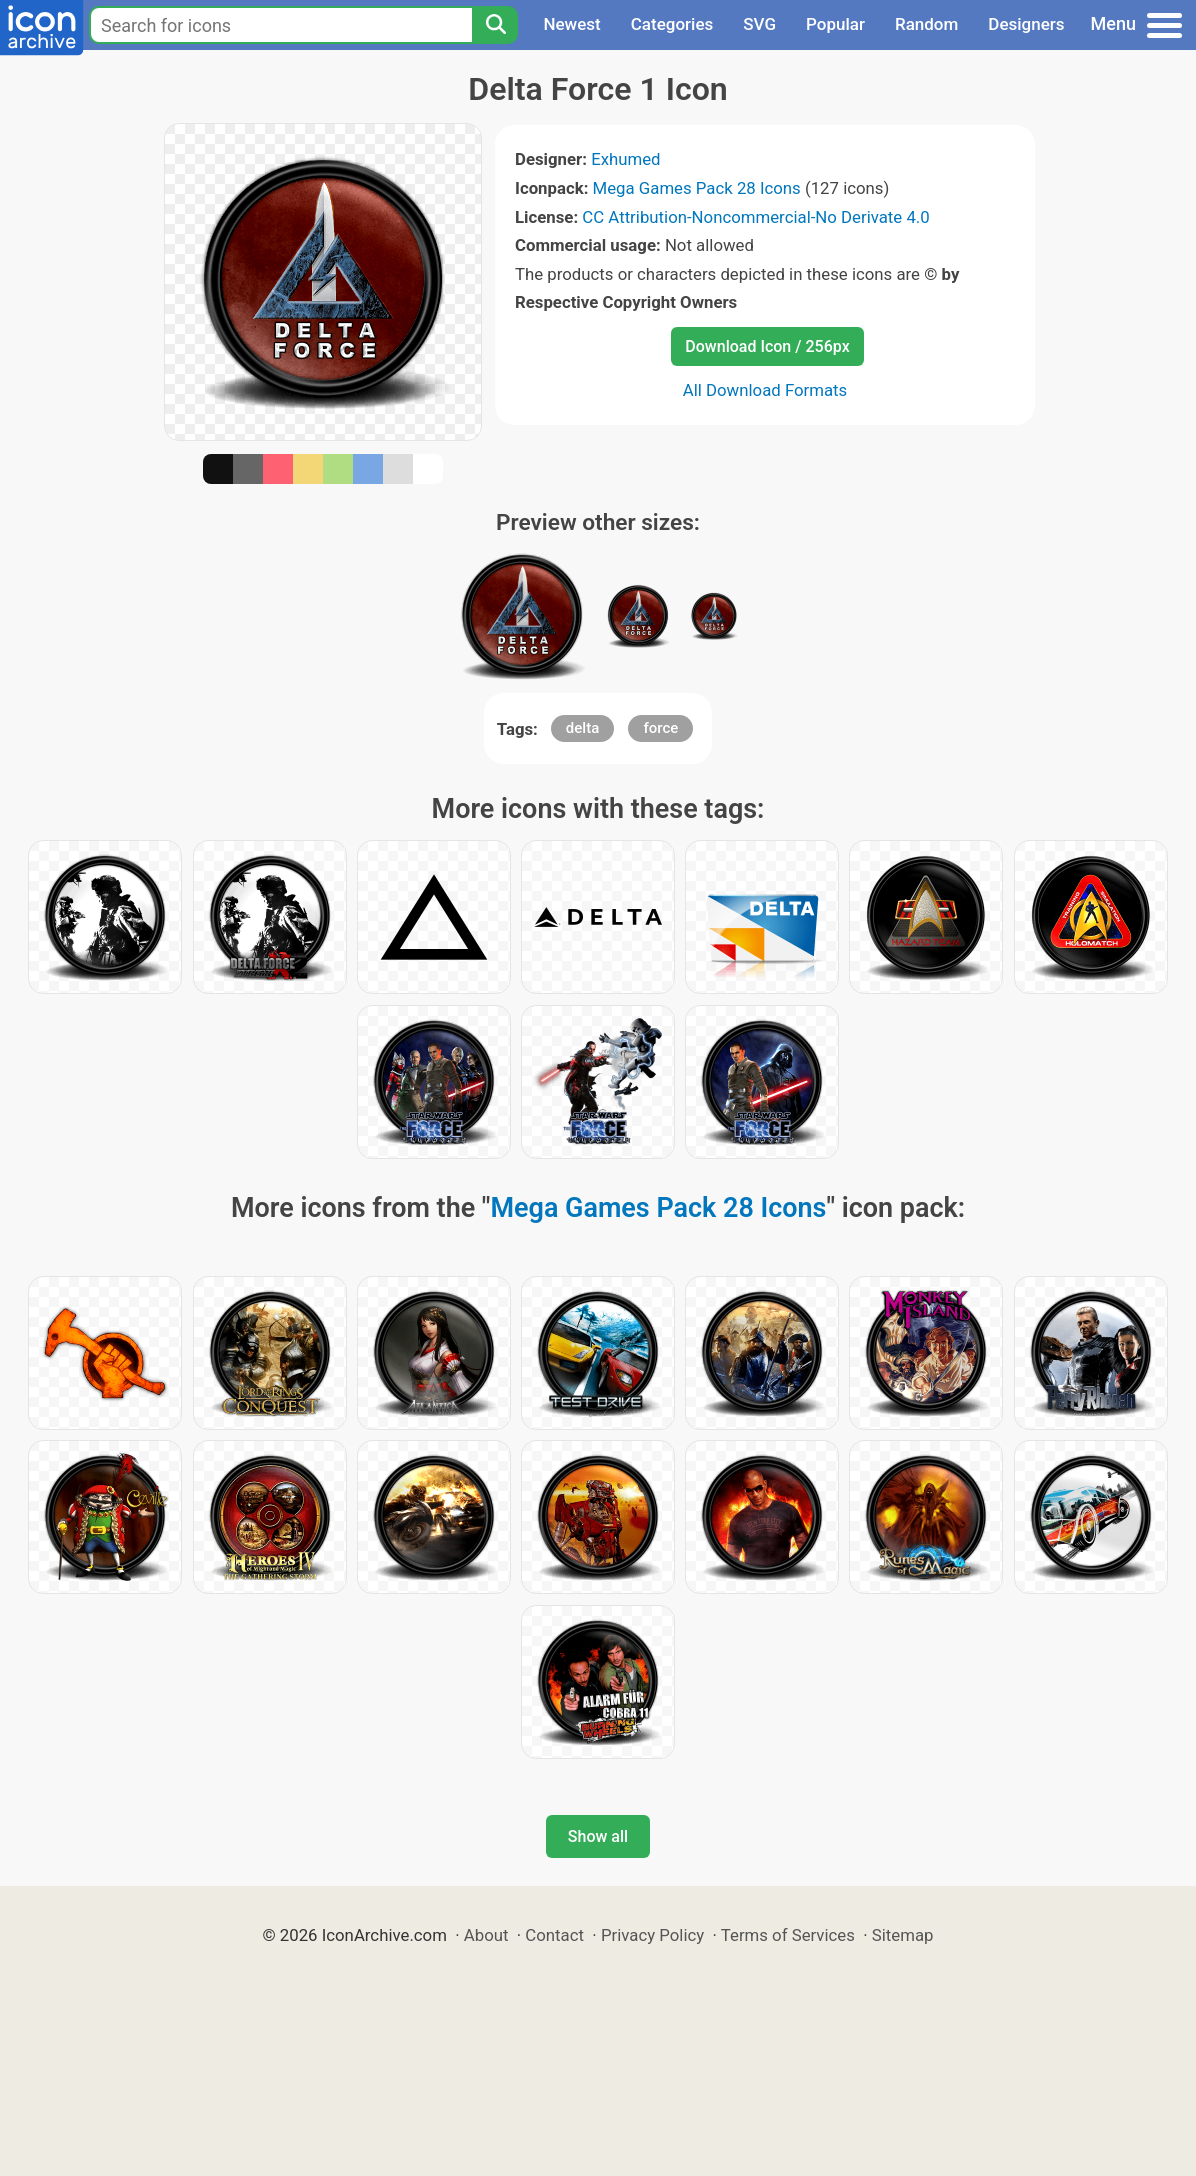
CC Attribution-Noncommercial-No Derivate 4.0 (755, 217)
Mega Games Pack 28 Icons (697, 188)
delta (582, 728)
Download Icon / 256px (767, 346)
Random (926, 24)
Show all (598, 1836)
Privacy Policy (652, 1935)
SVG (759, 24)
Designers (1026, 24)
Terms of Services (788, 1935)
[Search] (495, 25)
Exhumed (625, 159)
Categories (672, 24)
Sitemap (903, 1935)
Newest (571, 24)
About (486, 1935)
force (660, 728)
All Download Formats (765, 390)
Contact (554, 1935)
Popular (835, 24)
